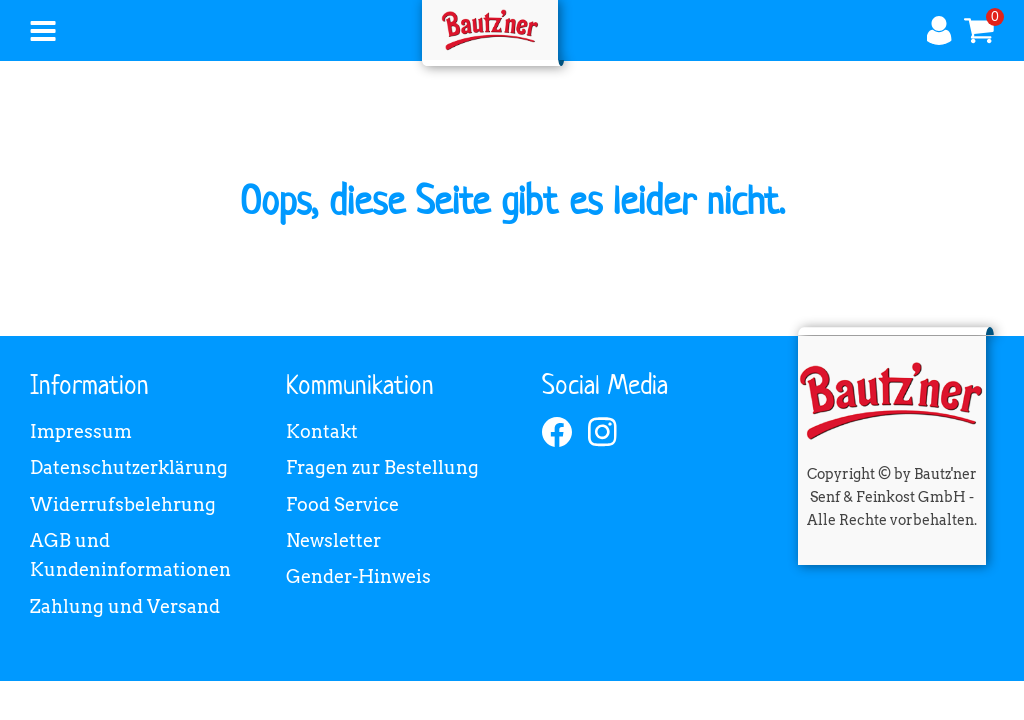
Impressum (81, 431)
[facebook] (557, 432)
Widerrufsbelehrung (123, 504)
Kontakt (322, 431)
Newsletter (333, 540)
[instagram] (603, 432)
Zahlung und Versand (125, 606)
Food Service (342, 504)
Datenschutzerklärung (129, 467)
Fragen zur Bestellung (382, 467)
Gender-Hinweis (358, 576)
